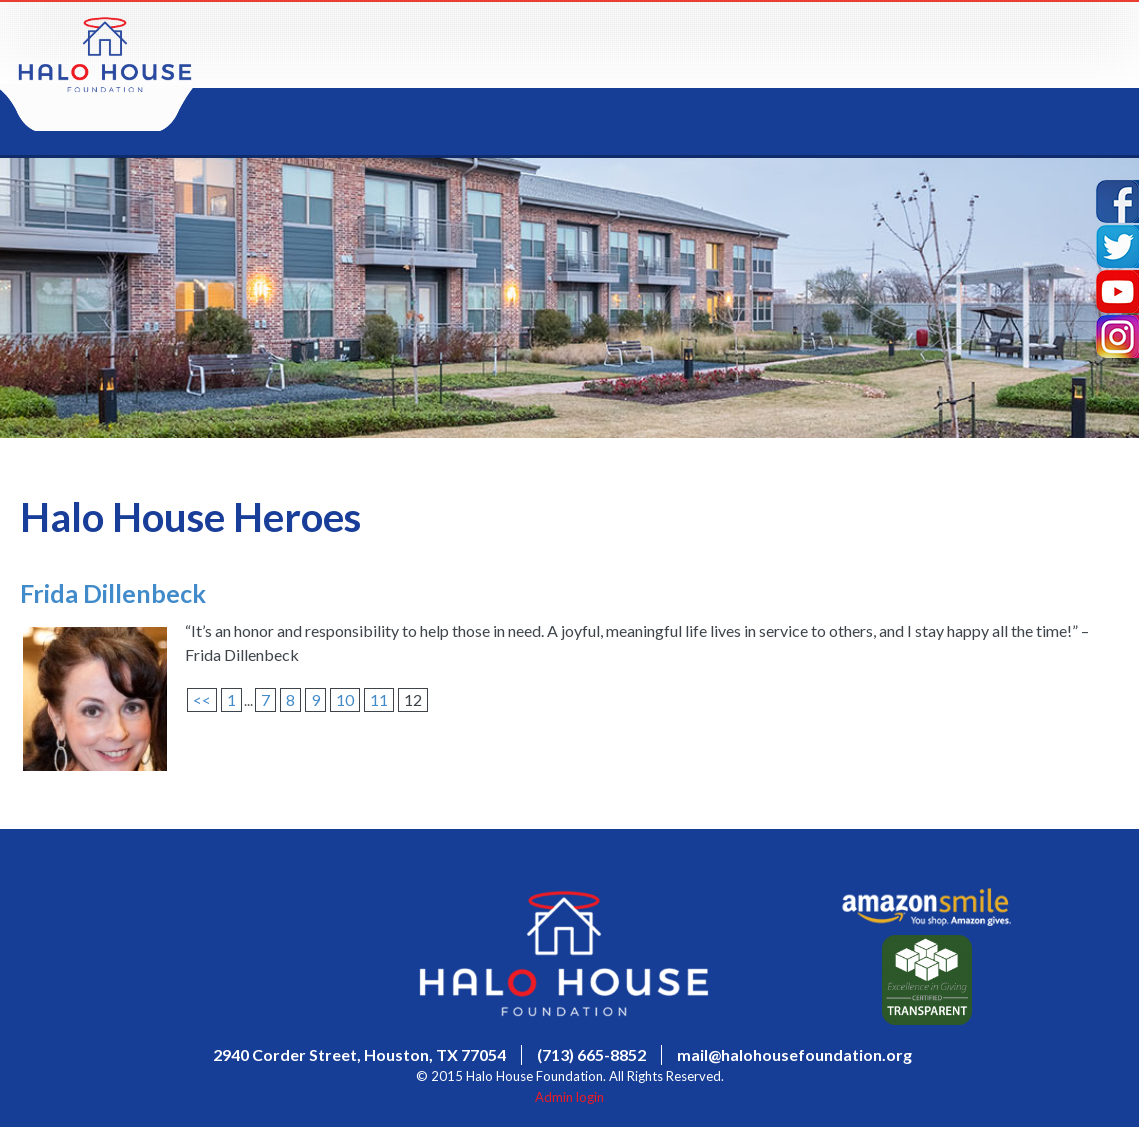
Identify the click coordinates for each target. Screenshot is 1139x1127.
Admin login (569, 1097)
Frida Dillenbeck (113, 593)
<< (202, 699)
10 (345, 699)
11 (379, 699)
